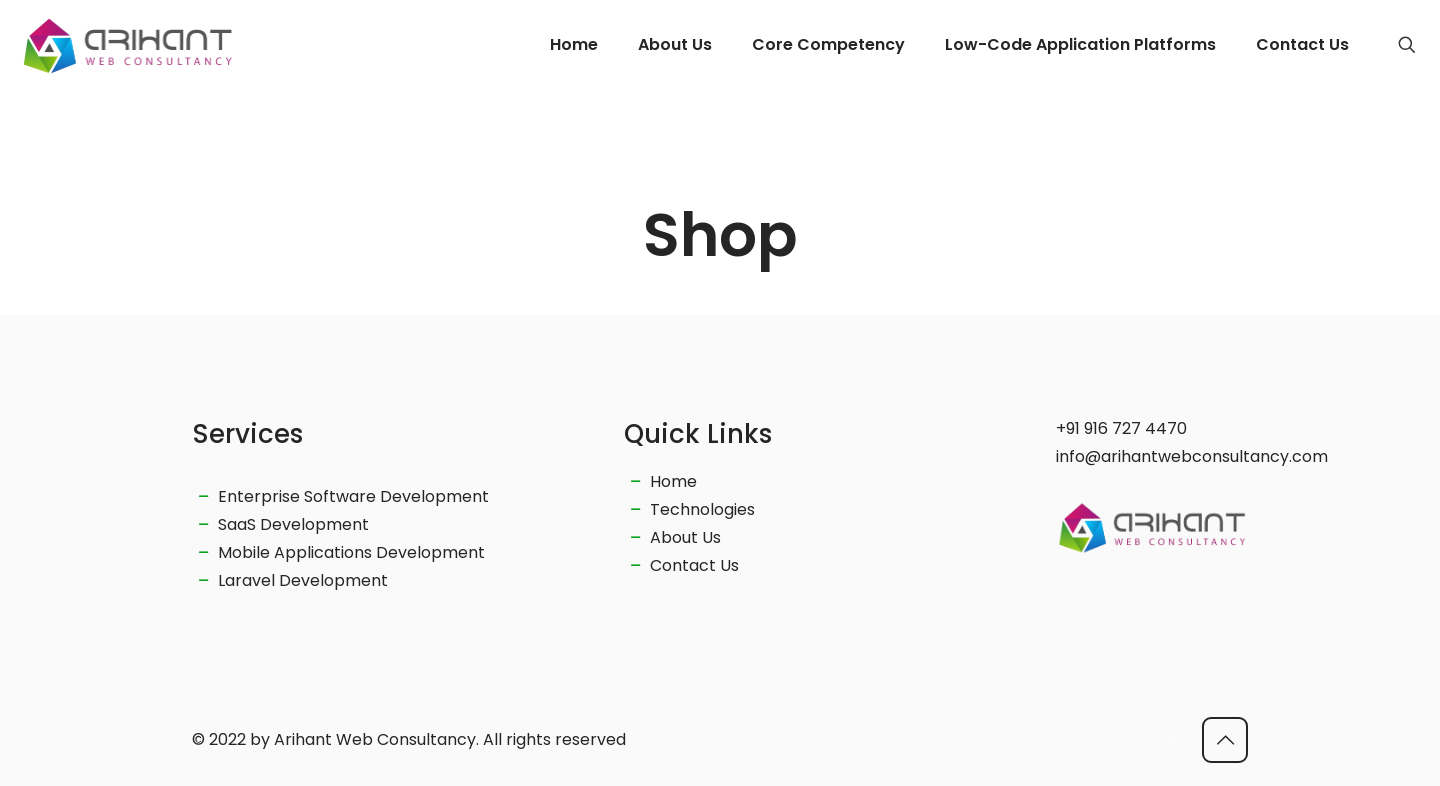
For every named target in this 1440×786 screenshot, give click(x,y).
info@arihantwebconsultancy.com (1192, 456)
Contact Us (694, 565)
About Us (685, 537)
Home (673, 481)
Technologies (702, 509)
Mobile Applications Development (351, 552)
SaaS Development (293, 524)
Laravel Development (303, 580)
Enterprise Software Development (353, 496)
